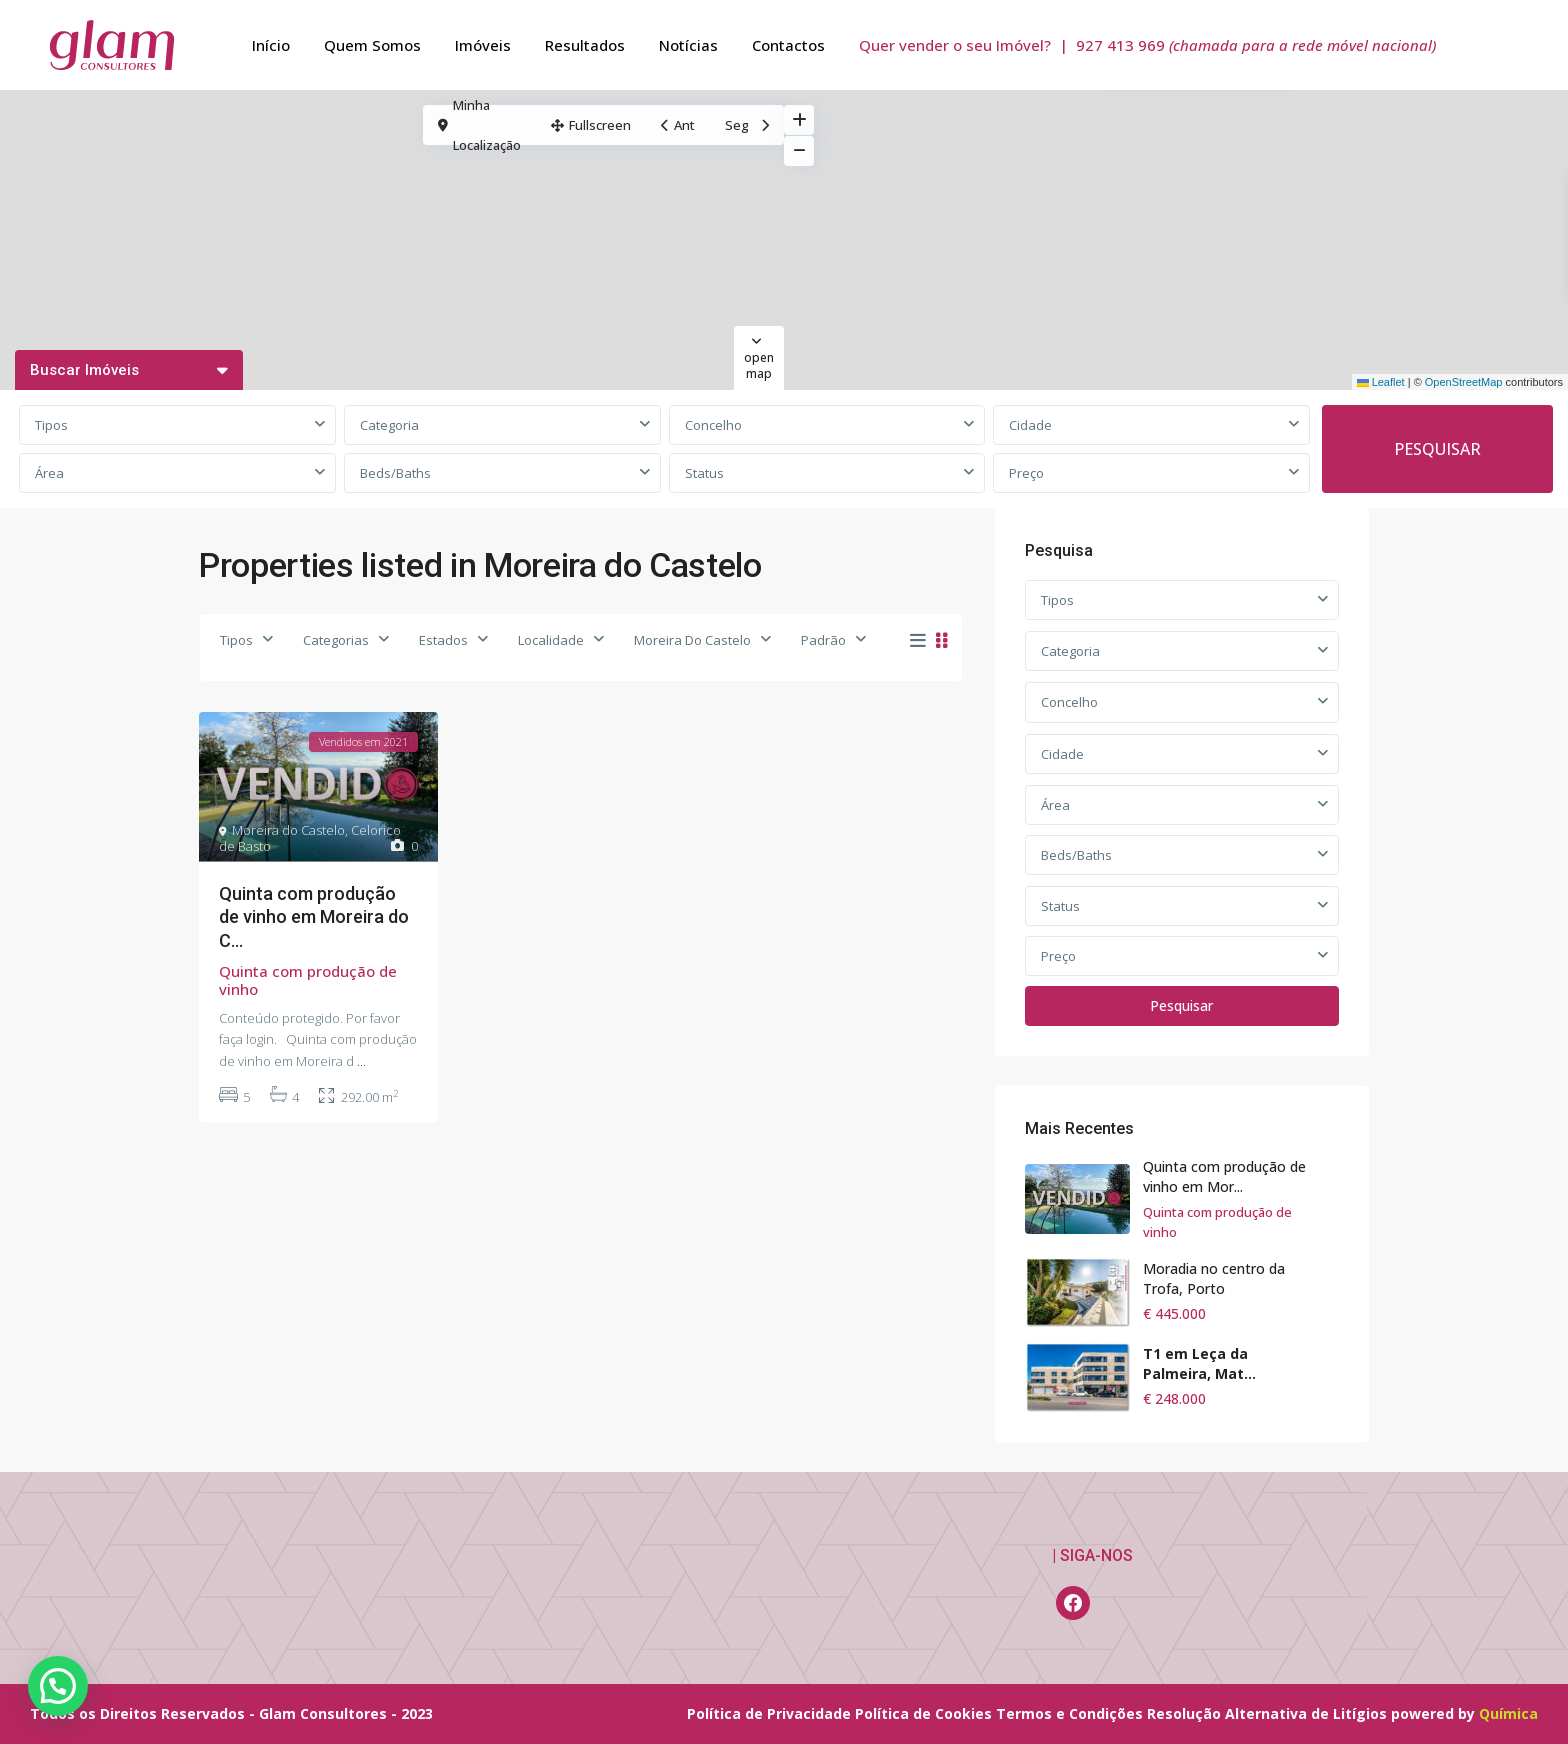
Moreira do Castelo (288, 830)
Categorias (336, 640)
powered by (1435, 1713)
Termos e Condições (1069, 1713)
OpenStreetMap (1464, 382)
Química (1508, 1713)
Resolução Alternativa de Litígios (1267, 1713)
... (361, 1061)
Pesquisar (1181, 1005)
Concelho (713, 425)
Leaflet (1381, 382)
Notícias (688, 45)
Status (704, 473)
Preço (1026, 473)
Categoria (389, 425)
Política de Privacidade (769, 1713)
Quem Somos (372, 45)
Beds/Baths (395, 473)
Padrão (823, 640)
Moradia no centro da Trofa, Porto (1214, 1278)
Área (49, 473)
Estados (443, 640)
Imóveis (483, 45)
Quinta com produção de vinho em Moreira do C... (314, 917)
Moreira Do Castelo (692, 640)
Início (271, 45)
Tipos (51, 425)
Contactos (788, 45)
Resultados (585, 45)
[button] (58, 1686)
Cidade (1030, 425)
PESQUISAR (1437, 449)
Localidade (551, 640)
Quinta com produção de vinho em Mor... (1224, 1176)
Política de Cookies (923, 1713)
